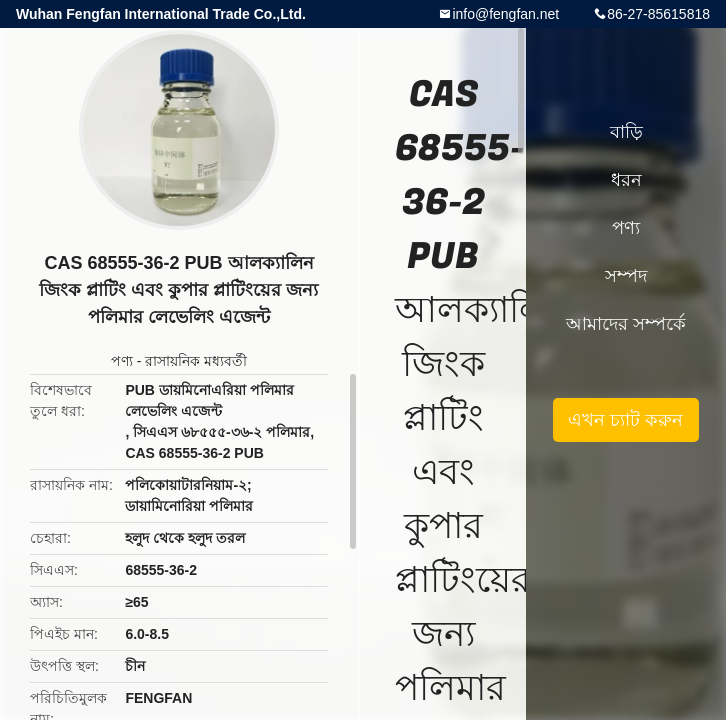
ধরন (626, 180)
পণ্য (122, 361)
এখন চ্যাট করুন (625, 420)
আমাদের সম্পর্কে (626, 324)
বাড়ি (626, 132)
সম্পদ (626, 276)
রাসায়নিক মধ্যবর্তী (196, 361)
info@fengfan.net (505, 14)
